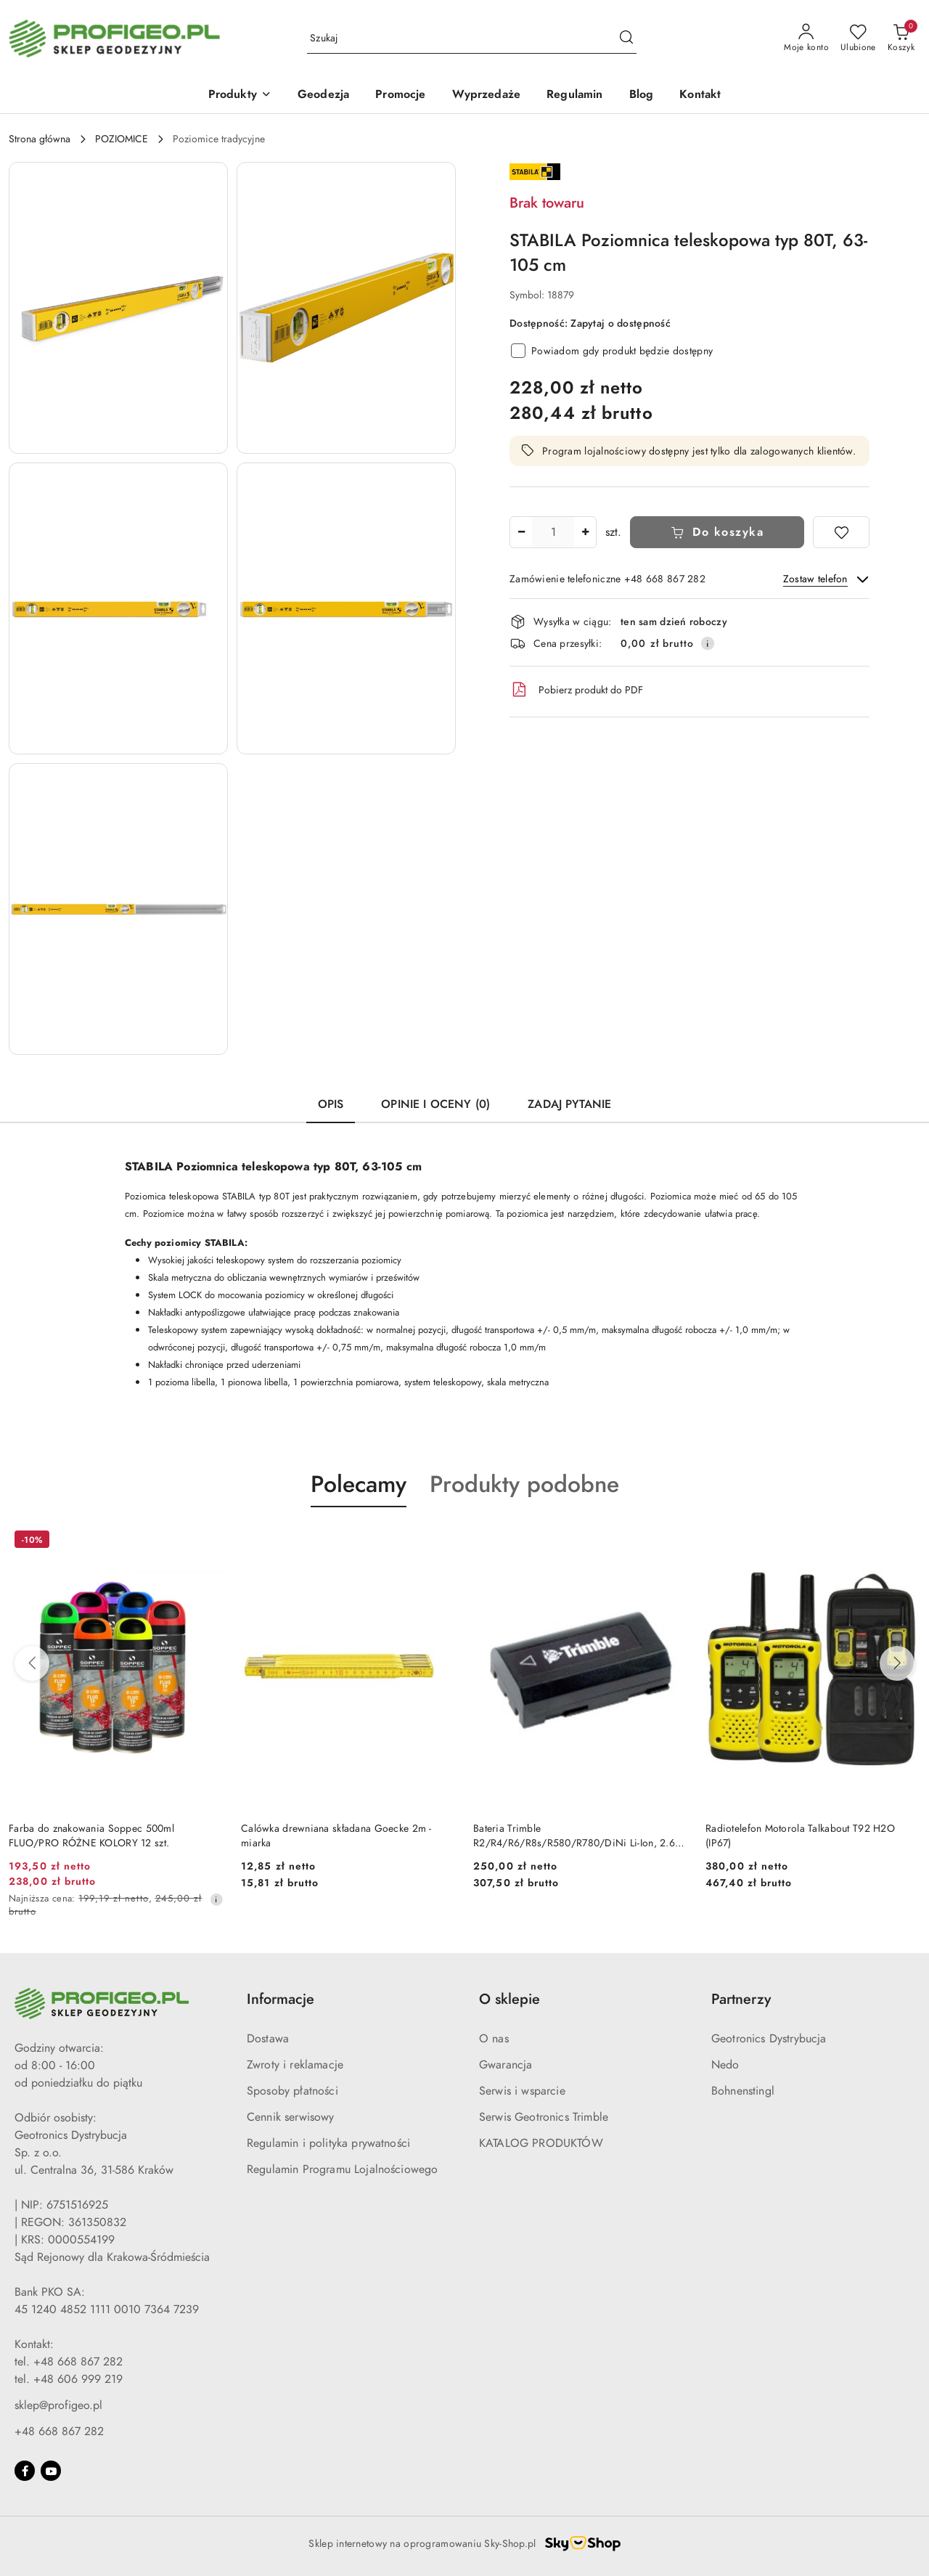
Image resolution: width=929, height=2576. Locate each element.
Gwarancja (505, 2065)
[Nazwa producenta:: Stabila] (534, 171)
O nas (494, 2039)
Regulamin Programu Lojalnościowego (342, 2169)
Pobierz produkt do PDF (576, 689)
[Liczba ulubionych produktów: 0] (858, 38)
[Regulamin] (574, 95)
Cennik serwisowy (291, 2117)
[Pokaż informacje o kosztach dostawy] (708, 643)
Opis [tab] (331, 1104)
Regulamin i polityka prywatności (328, 2143)
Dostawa (268, 2039)
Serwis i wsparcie (522, 2091)
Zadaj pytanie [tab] (569, 1104)
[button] (118, 308)
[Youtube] (51, 2471)
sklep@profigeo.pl (58, 2405)
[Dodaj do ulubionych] (841, 532)
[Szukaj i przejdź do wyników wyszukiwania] (626, 38)
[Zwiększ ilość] (585, 532)
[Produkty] (239, 95)
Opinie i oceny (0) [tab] (435, 1104)
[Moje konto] (806, 38)
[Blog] (641, 95)
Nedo (725, 2065)
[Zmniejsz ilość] (521, 532)
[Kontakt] (700, 95)
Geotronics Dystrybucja (769, 2039)
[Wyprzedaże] (486, 95)
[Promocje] (400, 95)
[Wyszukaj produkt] (472, 39)
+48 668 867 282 (59, 2432)
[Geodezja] (323, 95)
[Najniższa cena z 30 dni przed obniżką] (216, 1899)
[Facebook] (25, 2471)
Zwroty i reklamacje (295, 2065)
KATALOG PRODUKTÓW (541, 2143)
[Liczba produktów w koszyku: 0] (901, 38)
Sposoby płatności (292, 2091)
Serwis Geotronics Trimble (543, 2117)
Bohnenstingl (742, 2091)
